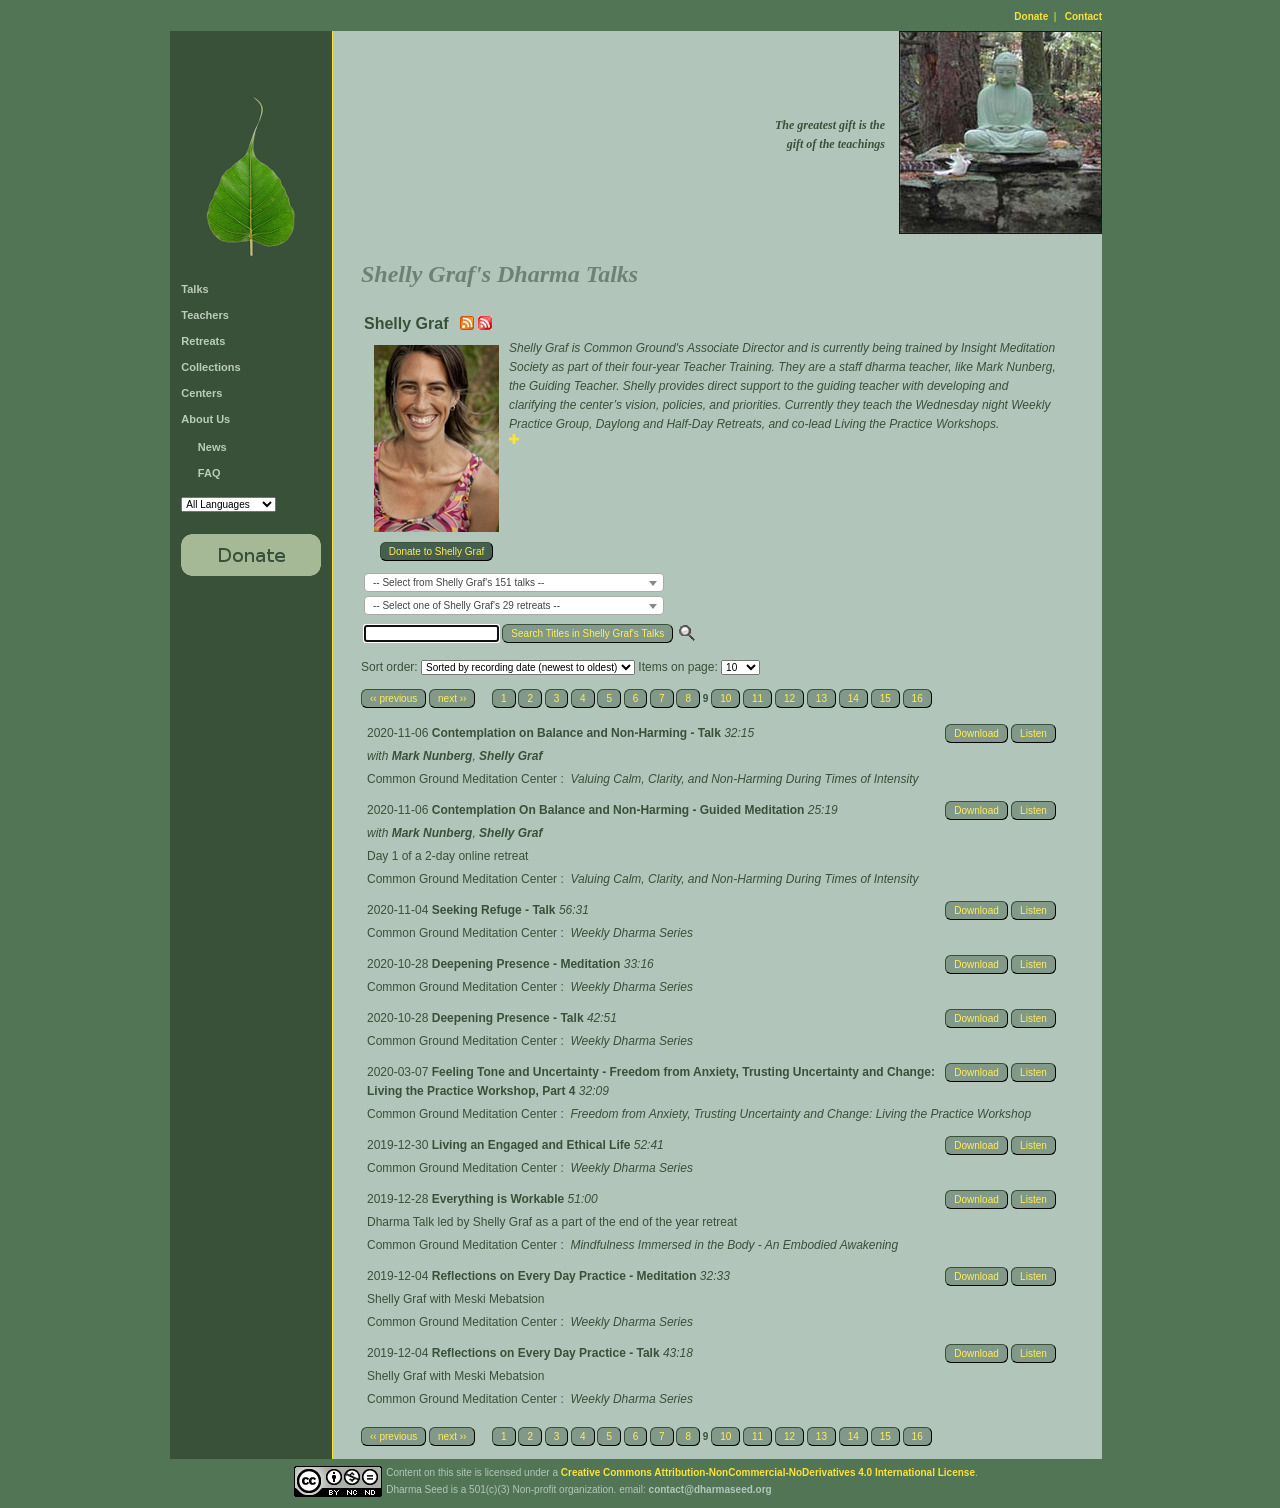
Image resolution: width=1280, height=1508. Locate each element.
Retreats (203, 341)
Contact (1083, 16)
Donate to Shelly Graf (437, 551)
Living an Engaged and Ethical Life (533, 1145)
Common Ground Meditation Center (462, 779)
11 (757, 698)
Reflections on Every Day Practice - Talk (547, 1353)
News (212, 447)
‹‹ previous (393, 698)
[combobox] (514, 582)
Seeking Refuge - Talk (495, 910)
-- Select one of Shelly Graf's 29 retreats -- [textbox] (466, 605)
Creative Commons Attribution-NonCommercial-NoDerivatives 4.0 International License (768, 1472)
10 (725, 698)
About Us (205, 419)
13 (821, 698)
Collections (210, 367)
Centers (201, 393)
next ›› (452, 698)
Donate (1031, 16)
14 (853, 698)
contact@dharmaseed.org (710, 1489)
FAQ (209, 473)
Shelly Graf (510, 756)
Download (976, 733)
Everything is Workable (500, 1199)
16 (917, 698)
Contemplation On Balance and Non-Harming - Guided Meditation (620, 810)
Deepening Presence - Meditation (528, 964)
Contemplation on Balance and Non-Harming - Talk (578, 733)
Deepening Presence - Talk (509, 1018)
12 (789, 698)
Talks (194, 289)
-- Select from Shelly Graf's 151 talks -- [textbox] (458, 582)
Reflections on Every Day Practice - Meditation (566, 1276)
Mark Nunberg (432, 756)
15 (885, 698)
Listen (1033, 733)
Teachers (205, 315)
